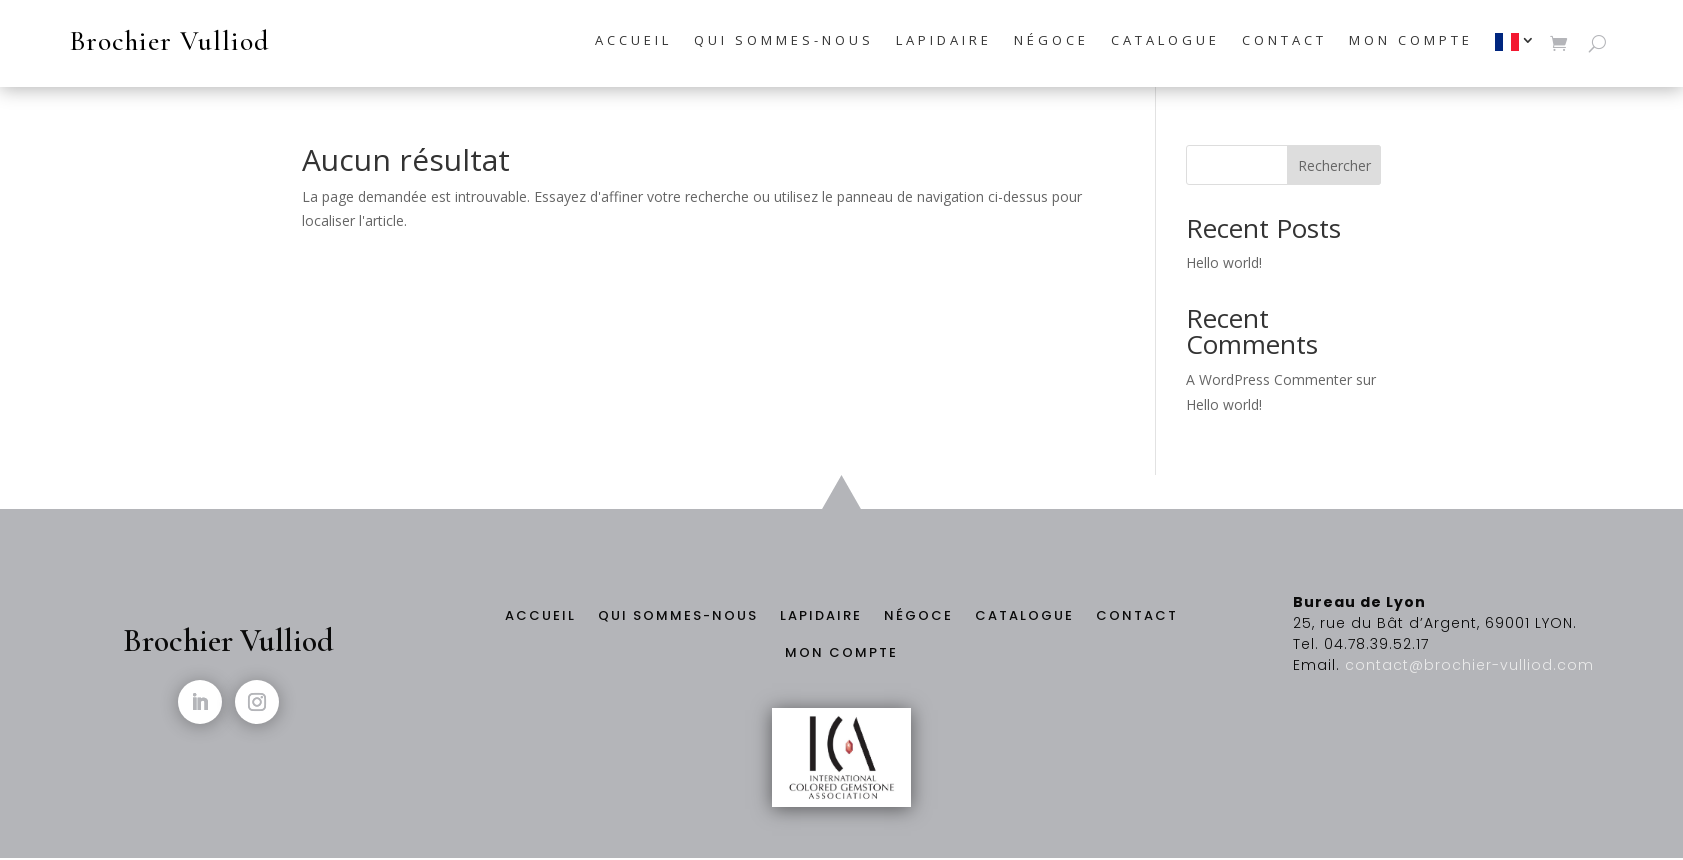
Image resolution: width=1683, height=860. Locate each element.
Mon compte (1411, 41)
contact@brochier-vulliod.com (1469, 665)
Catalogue (1165, 41)
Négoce (1051, 41)
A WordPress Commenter (1269, 379)
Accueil (633, 41)
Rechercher (1334, 165)
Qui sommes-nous (784, 41)
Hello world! (1224, 262)
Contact (1284, 41)
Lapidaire (944, 41)
